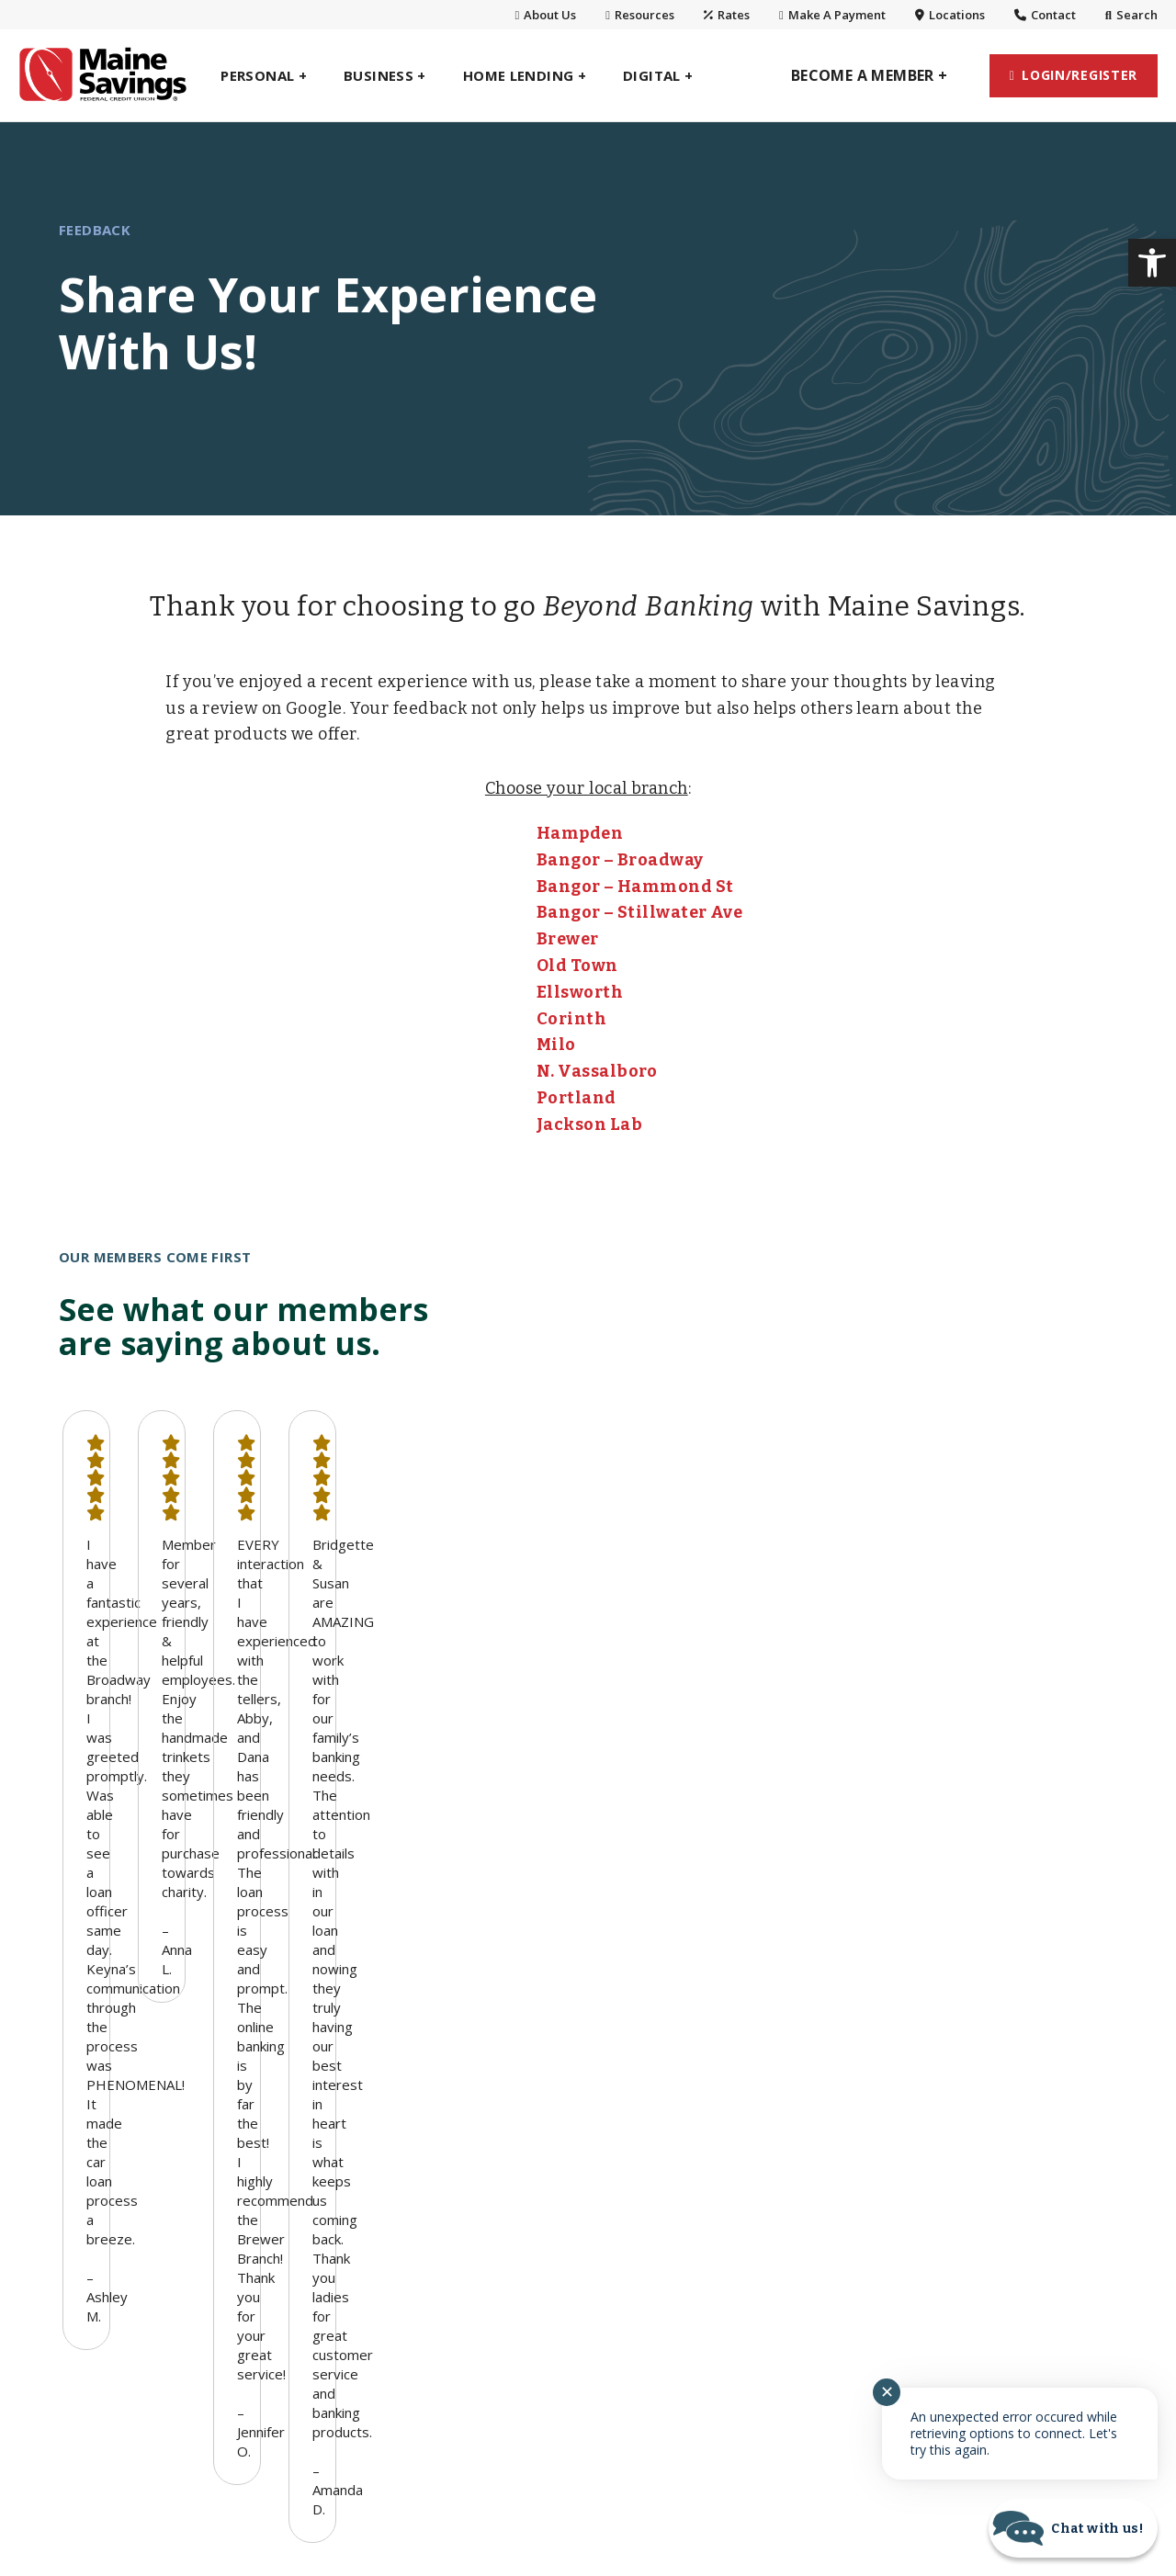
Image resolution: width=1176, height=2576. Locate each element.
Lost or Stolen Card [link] (993, 2258)
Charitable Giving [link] (768, 2183)
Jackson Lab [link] (589, 1124)
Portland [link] (576, 1098)
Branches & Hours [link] (772, 2085)
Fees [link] (661, 2483)
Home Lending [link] (109, 2183)
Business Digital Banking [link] (578, 2085)
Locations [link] (950, 14)
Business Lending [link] (337, 2117)
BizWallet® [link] (314, 2053)
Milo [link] (556, 1044)
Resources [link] (639, 14)
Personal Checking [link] (123, 2053)
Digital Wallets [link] (542, 2117)
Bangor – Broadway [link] (620, 860)
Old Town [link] (577, 965)
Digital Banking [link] (556, 2017)
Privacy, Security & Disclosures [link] (989, 2117)
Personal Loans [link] (112, 2117)
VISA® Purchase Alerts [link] (570, 2151)
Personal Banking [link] (131, 2017)
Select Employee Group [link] (355, 2205)
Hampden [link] (580, 833)
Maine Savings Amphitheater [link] (977, 2064)
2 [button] (599, 1726)
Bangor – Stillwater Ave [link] (639, 912)
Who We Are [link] (752, 2053)
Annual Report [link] (977, 2161)
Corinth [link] (571, 1019)
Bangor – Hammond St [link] (635, 886)
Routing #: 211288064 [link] (315, 2483)
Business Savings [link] (335, 2085)
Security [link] (954, 2226)
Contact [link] (1045, 14)
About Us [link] (546, 14)
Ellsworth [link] (580, 992)
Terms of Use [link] (886, 2483)
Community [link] (748, 2151)
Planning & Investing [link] (130, 2151)
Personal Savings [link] (118, 2085)
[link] (1152, 263)
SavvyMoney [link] (970, 2194)
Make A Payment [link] (832, 14)
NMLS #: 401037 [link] (475, 2483)
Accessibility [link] (758, 2483)
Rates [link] (727, 14)
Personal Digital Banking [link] (578, 2053)
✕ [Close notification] (887, 2392)
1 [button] (577, 1726)
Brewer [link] (568, 939)
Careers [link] (736, 2216)
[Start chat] (1073, 2528)
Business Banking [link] (348, 2017)
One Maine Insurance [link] (133, 2216)
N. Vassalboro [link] (597, 1071)
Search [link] (1131, 14)
